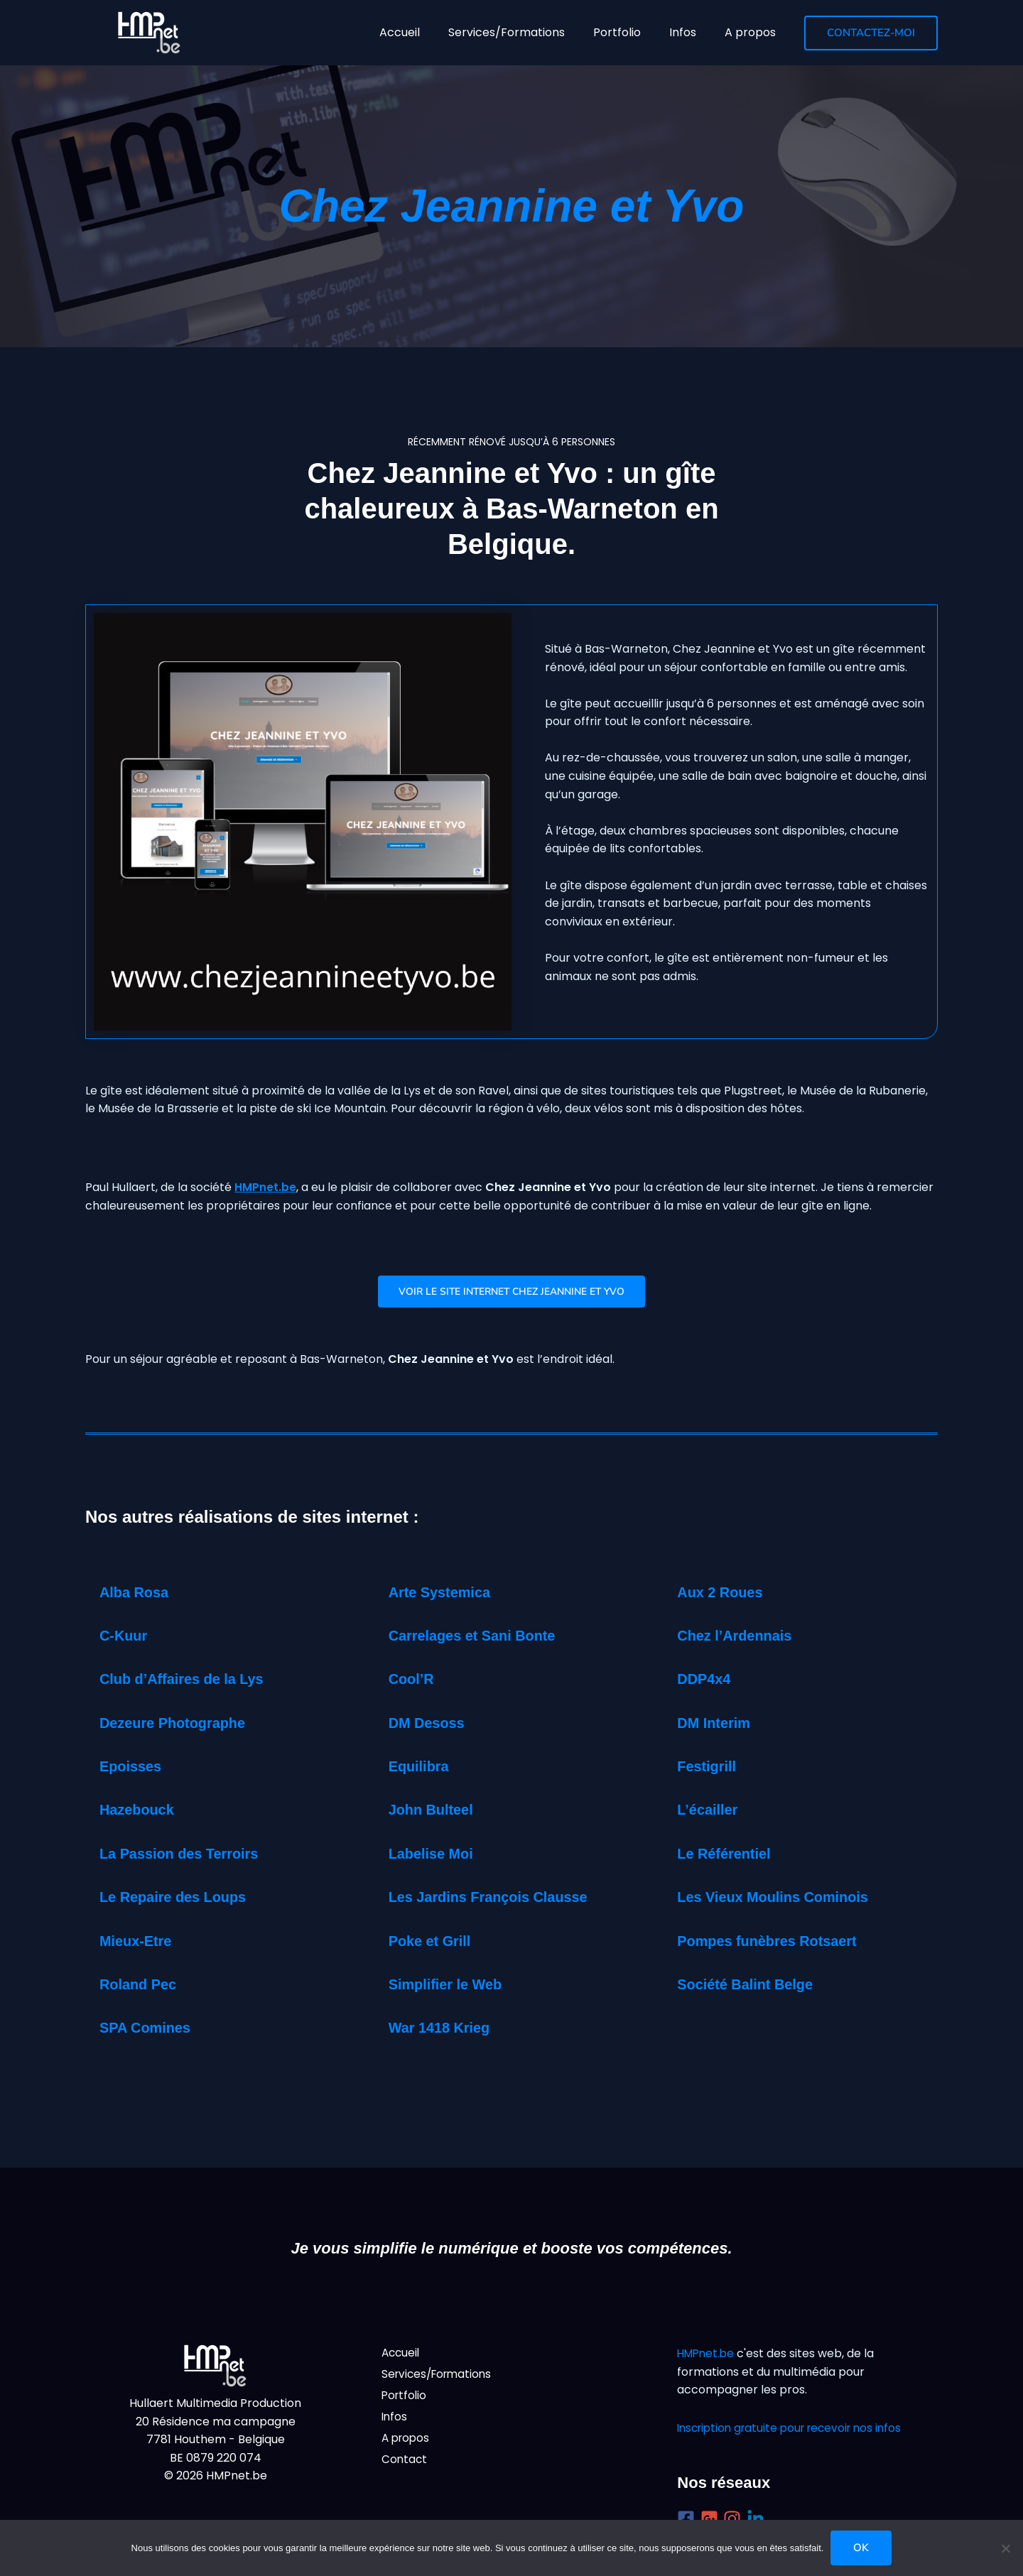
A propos (407, 2443)
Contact (404, 2465)
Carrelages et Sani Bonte (481, 1638)
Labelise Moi (435, 1856)
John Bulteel (435, 1813)
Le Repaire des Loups (180, 1899)
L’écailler (710, 1813)
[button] (871, 33)
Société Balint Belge (752, 1987)
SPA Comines (149, 2031)
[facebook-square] (688, 2519)
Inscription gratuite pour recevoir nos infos (795, 2428)
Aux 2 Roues (724, 1595)
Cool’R (414, 1681)
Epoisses (133, 1769)
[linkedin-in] (758, 2519)
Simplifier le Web (451, 1987)
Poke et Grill (434, 1943)
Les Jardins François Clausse (499, 1899)
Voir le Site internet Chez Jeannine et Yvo (511, 1293)
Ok (861, 2547)
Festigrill (709, 1769)
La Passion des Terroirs (187, 1856)
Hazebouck (140, 1813)
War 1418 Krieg (445, 2031)
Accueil (401, 2353)
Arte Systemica (445, 1595)
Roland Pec (142, 1987)
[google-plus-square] (712, 2519)
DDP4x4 (706, 1681)
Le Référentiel (729, 1856)
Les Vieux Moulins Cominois (783, 1899)
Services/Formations (439, 2376)
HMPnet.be (265, 1187)
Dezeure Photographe (180, 1725)
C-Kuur (126, 1638)
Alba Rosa (137, 1595)
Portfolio (405, 2398)
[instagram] (735, 2519)
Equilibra (422, 1769)
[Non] (1005, 2548)
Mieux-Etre (139, 1943)
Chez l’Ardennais (740, 1638)
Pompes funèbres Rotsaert (776, 1943)
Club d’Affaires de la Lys (190, 1681)
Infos (394, 2421)
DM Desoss (431, 1725)
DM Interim (717, 1725)
